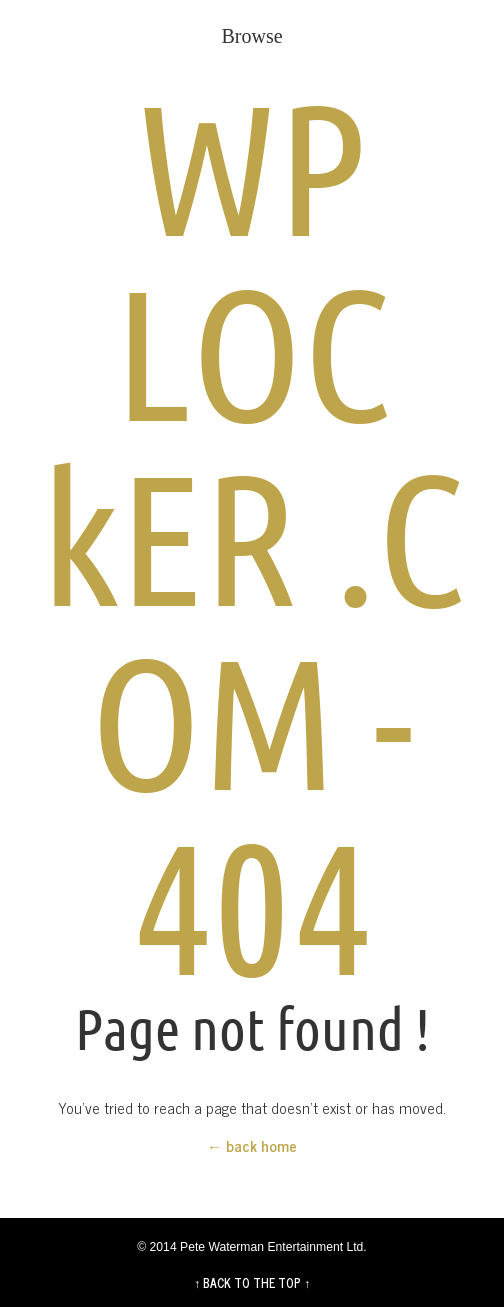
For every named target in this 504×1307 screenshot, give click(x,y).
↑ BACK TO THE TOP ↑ (252, 1283)
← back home (252, 1145)
